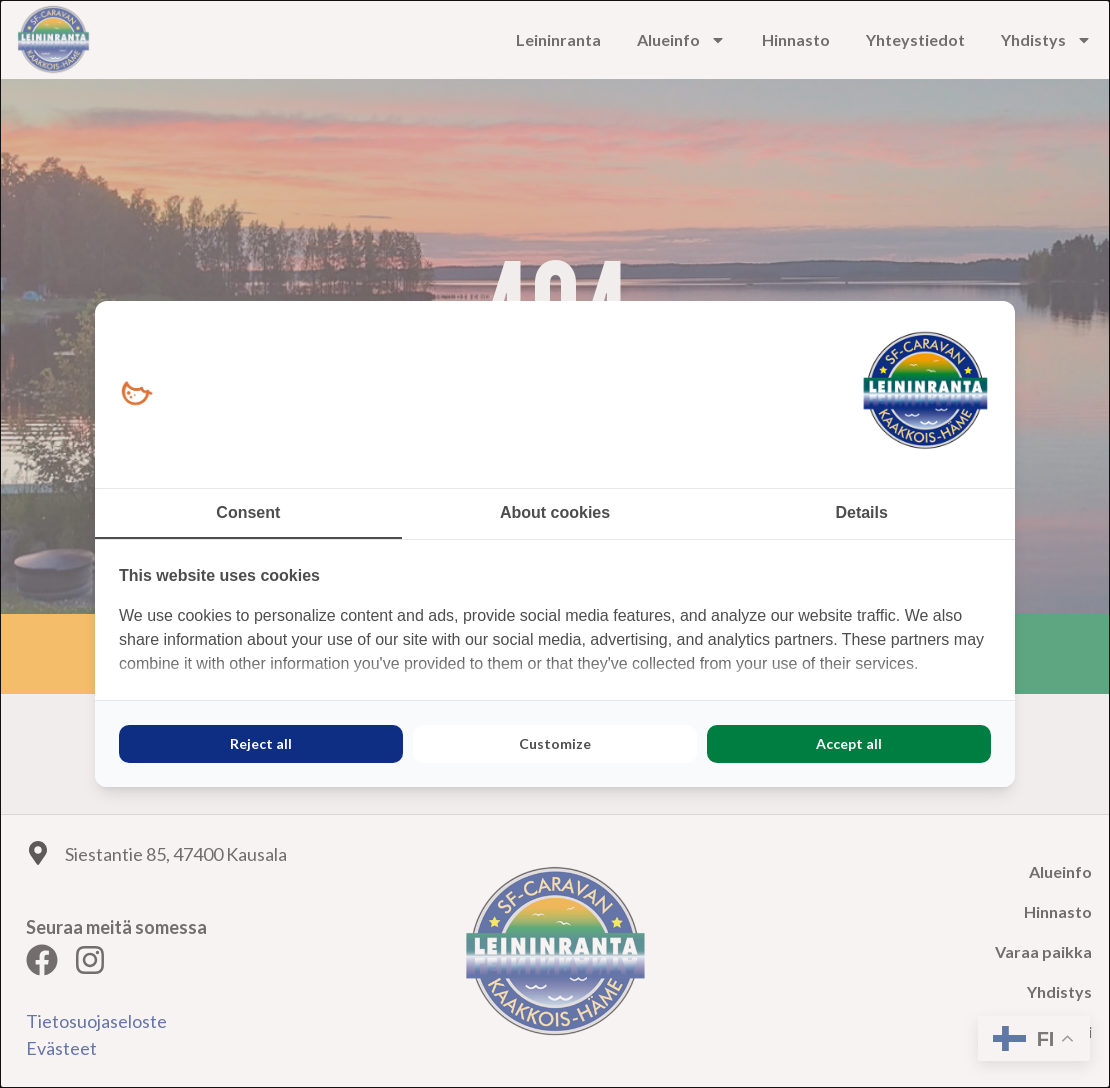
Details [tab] (861, 512)
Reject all (261, 743)
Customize (555, 743)
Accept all (849, 743)
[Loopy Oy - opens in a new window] (136, 394)
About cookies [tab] (555, 512)
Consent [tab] (248, 512)
